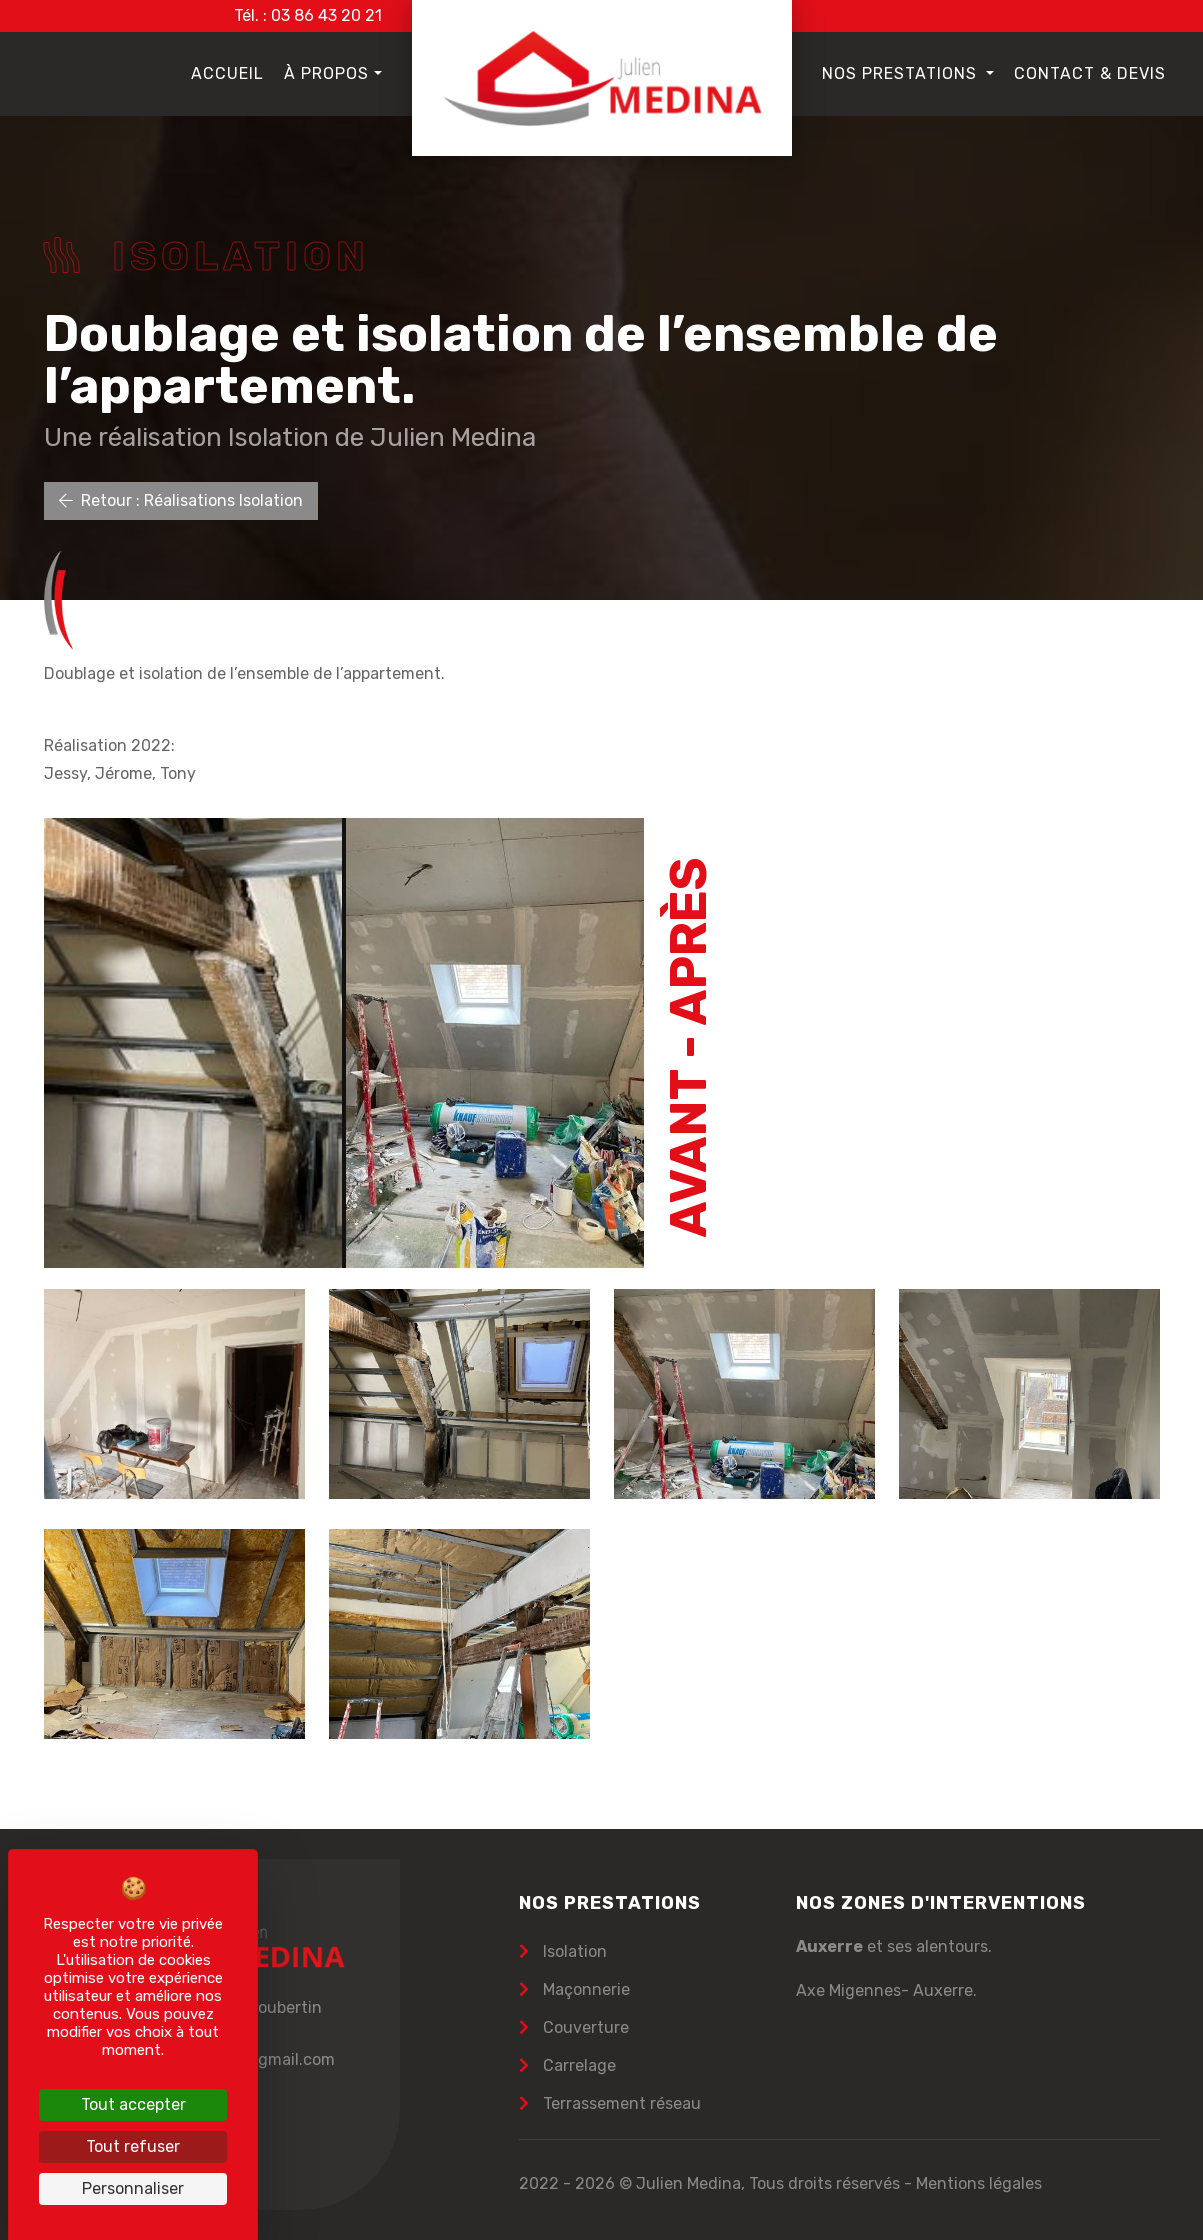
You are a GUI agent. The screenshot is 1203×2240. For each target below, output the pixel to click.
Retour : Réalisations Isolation (181, 500)
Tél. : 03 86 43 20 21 (308, 15)
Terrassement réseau (620, 2103)
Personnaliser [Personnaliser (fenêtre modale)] (133, 2188)
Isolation (573, 1951)
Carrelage (577, 2065)
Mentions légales (979, 2183)
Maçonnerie (584, 1989)
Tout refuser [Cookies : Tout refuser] (133, 2146)
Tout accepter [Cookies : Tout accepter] (133, 2104)
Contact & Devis (1090, 73)
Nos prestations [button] (902, 73)
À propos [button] (326, 73)
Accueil (227, 73)
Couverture (584, 2027)
